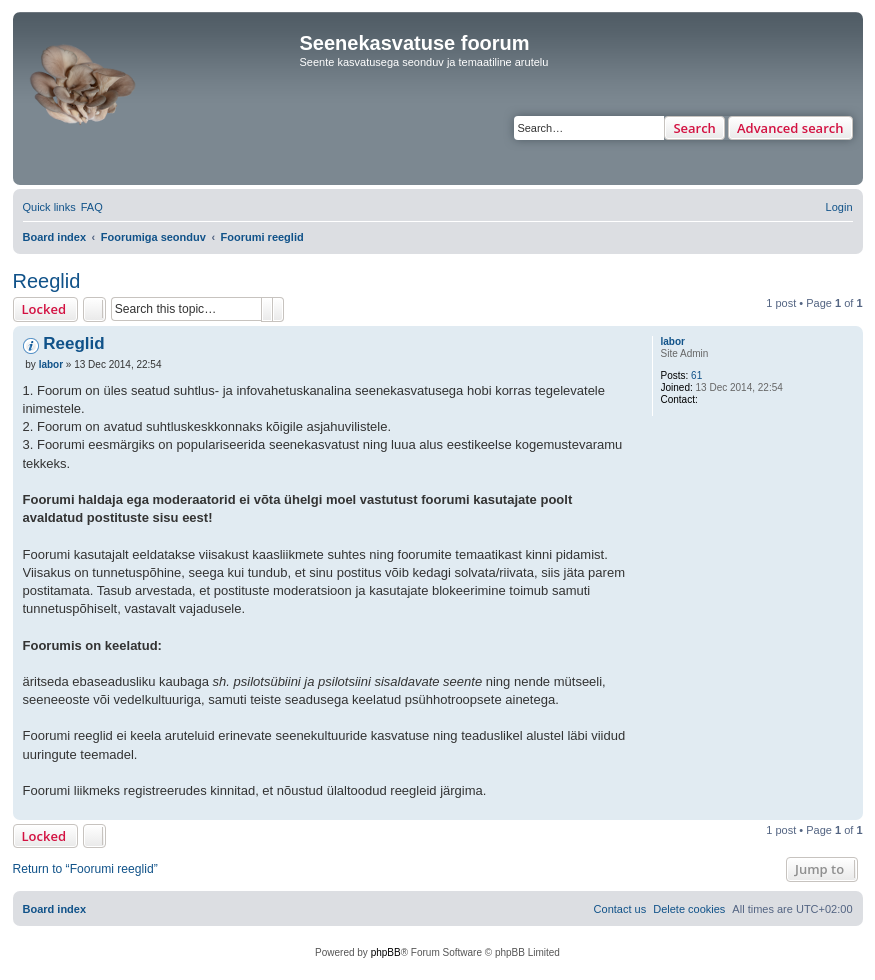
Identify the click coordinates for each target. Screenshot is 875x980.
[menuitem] (92, 207)
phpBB (386, 952)
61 (696, 375)
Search (694, 128)
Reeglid (47, 281)
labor (673, 341)
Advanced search (790, 128)
